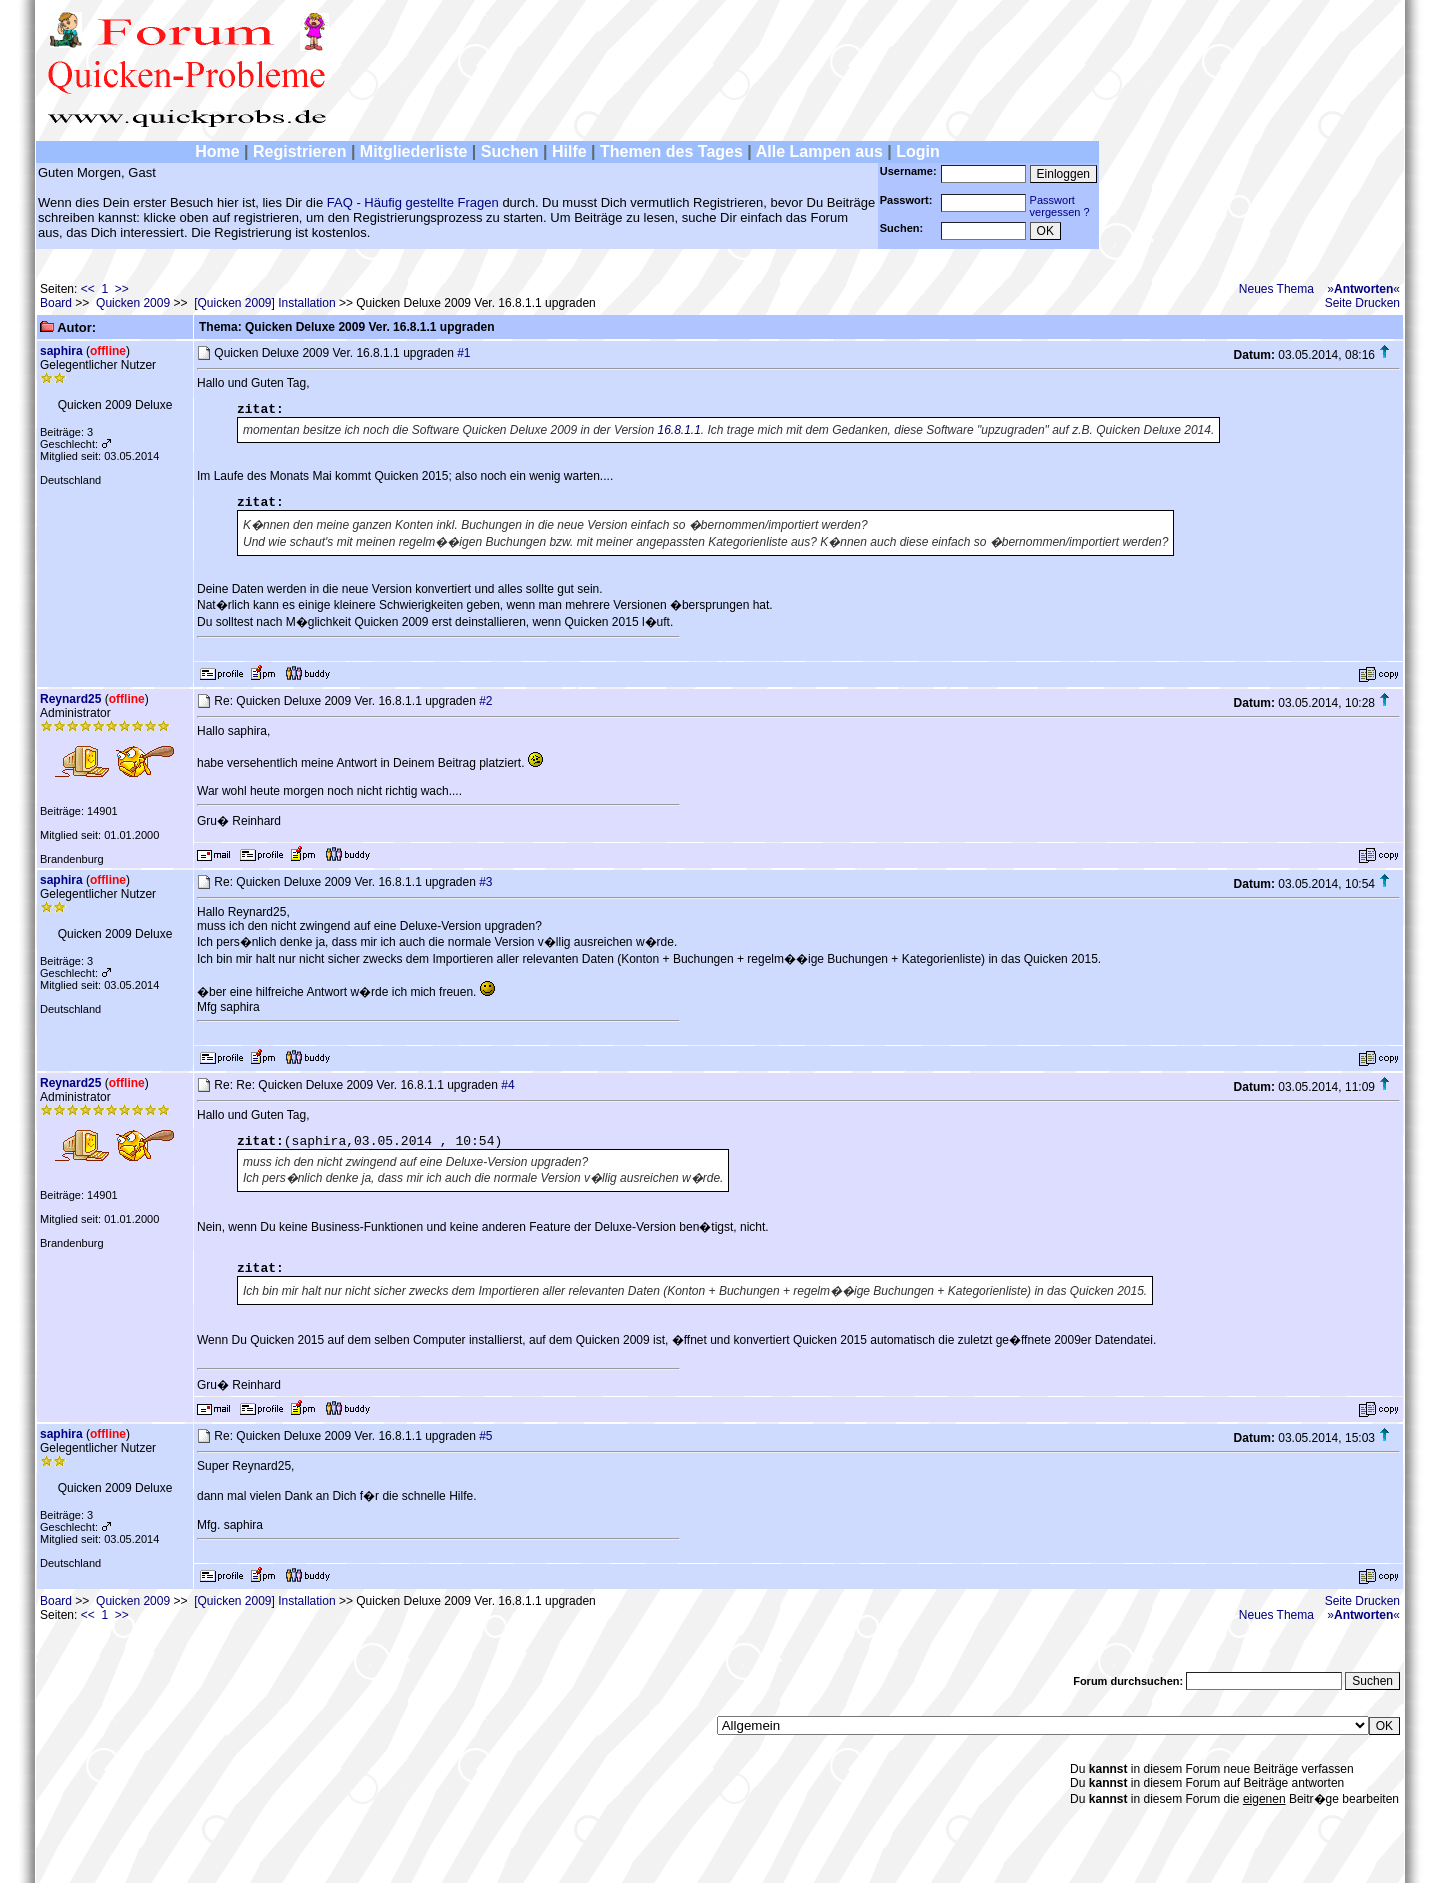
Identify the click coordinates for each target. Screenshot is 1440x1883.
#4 (507, 1085)
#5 (485, 1436)
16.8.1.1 (678, 430)
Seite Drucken (1362, 303)
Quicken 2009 (133, 303)
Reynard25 (70, 699)
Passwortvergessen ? (1060, 206)
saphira (61, 351)
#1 (463, 353)
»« (1363, 289)
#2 (485, 701)
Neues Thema (1276, 289)
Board (56, 303)
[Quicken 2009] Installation (264, 303)
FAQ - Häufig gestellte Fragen (413, 202)
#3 (485, 882)
